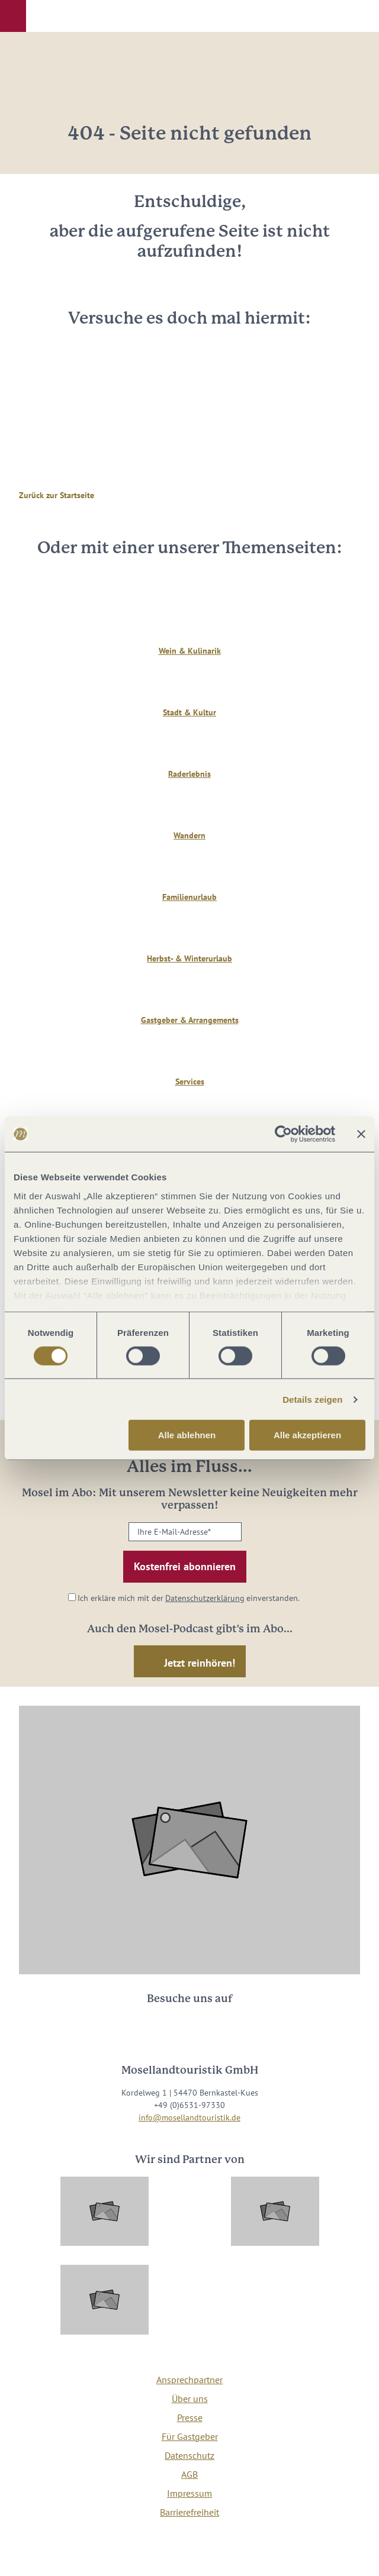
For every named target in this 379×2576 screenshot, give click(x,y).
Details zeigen (312, 1399)
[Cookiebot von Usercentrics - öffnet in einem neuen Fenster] (283, 1134)
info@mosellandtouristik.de (189, 2117)
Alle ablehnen (187, 1435)
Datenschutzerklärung (205, 1598)
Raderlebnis (189, 774)
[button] (13, 16)
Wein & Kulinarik (190, 650)
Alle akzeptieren (307, 1435)
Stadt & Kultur (189, 712)
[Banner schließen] (361, 1134)
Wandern (189, 835)
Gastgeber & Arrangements (190, 1020)
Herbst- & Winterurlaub (189, 958)
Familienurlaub (189, 897)
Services (189, 1081)
